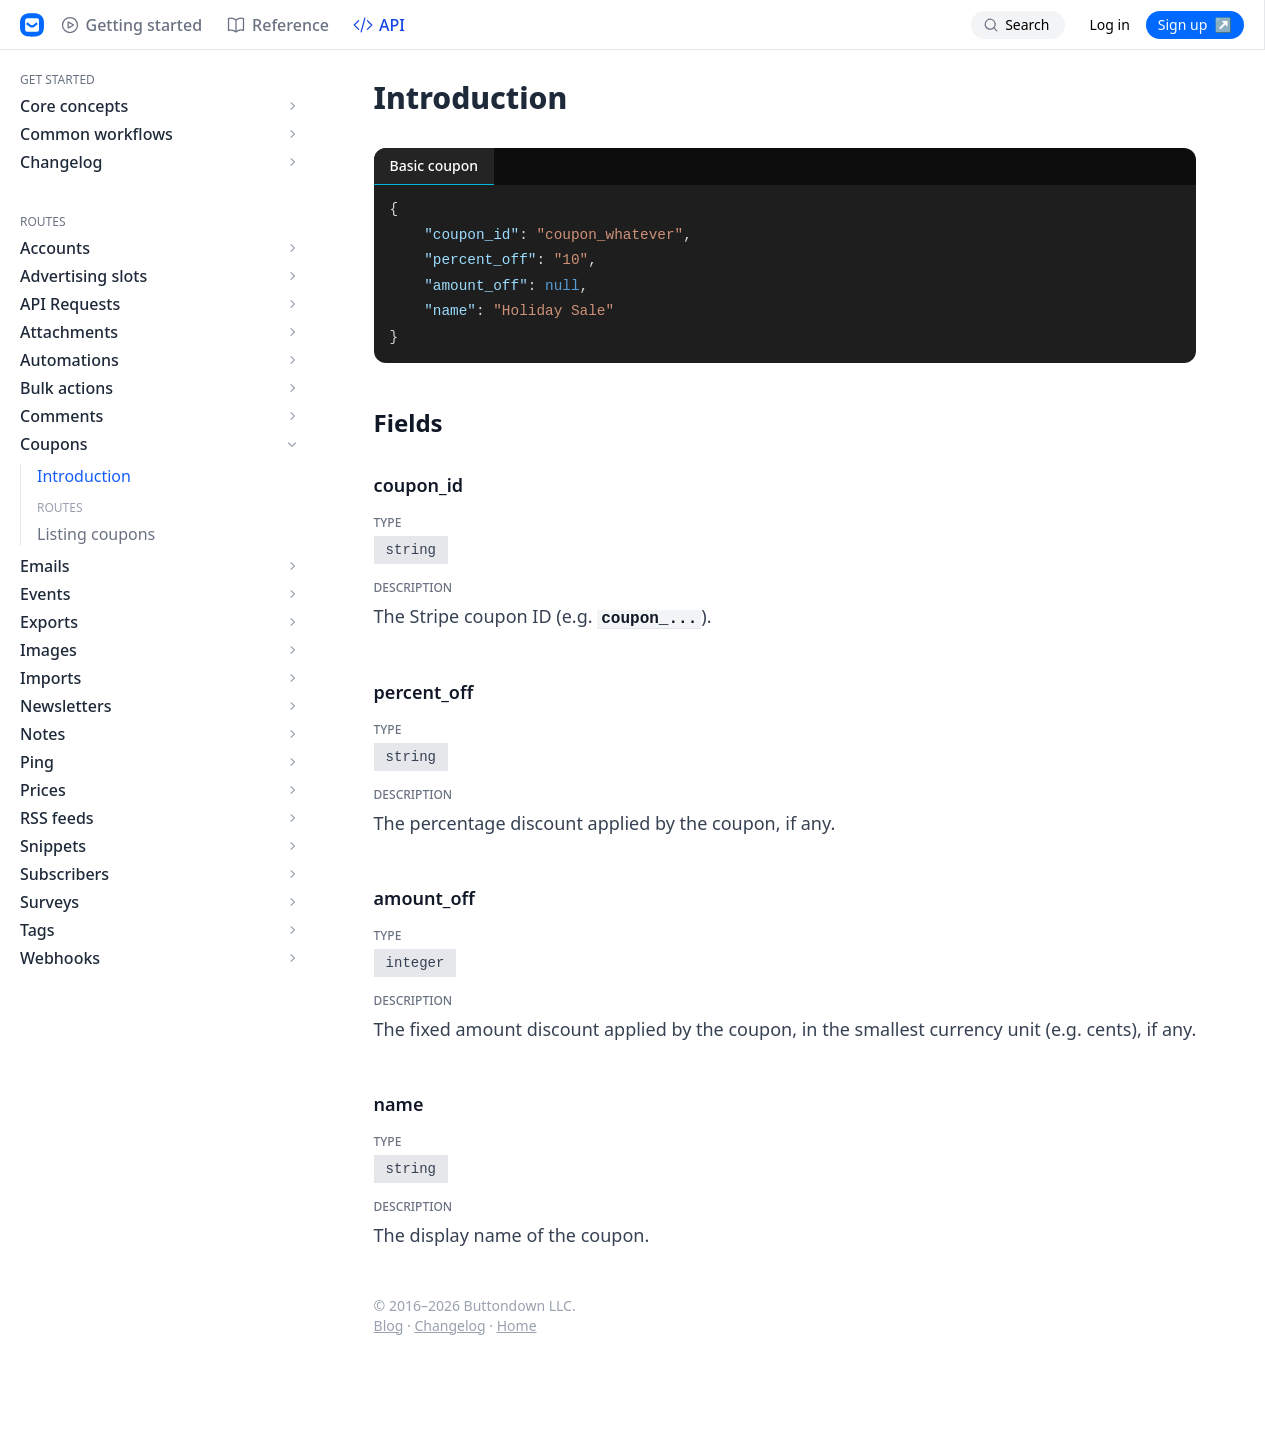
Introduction (84, 476)
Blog (389, 1325)
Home (517, 1325)
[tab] (434, 166)
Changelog (449, 1325)
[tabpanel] (785, 274)
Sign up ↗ (1195, 24)
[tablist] (785, 166)
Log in (1109, 24)
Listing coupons (96, 534)
